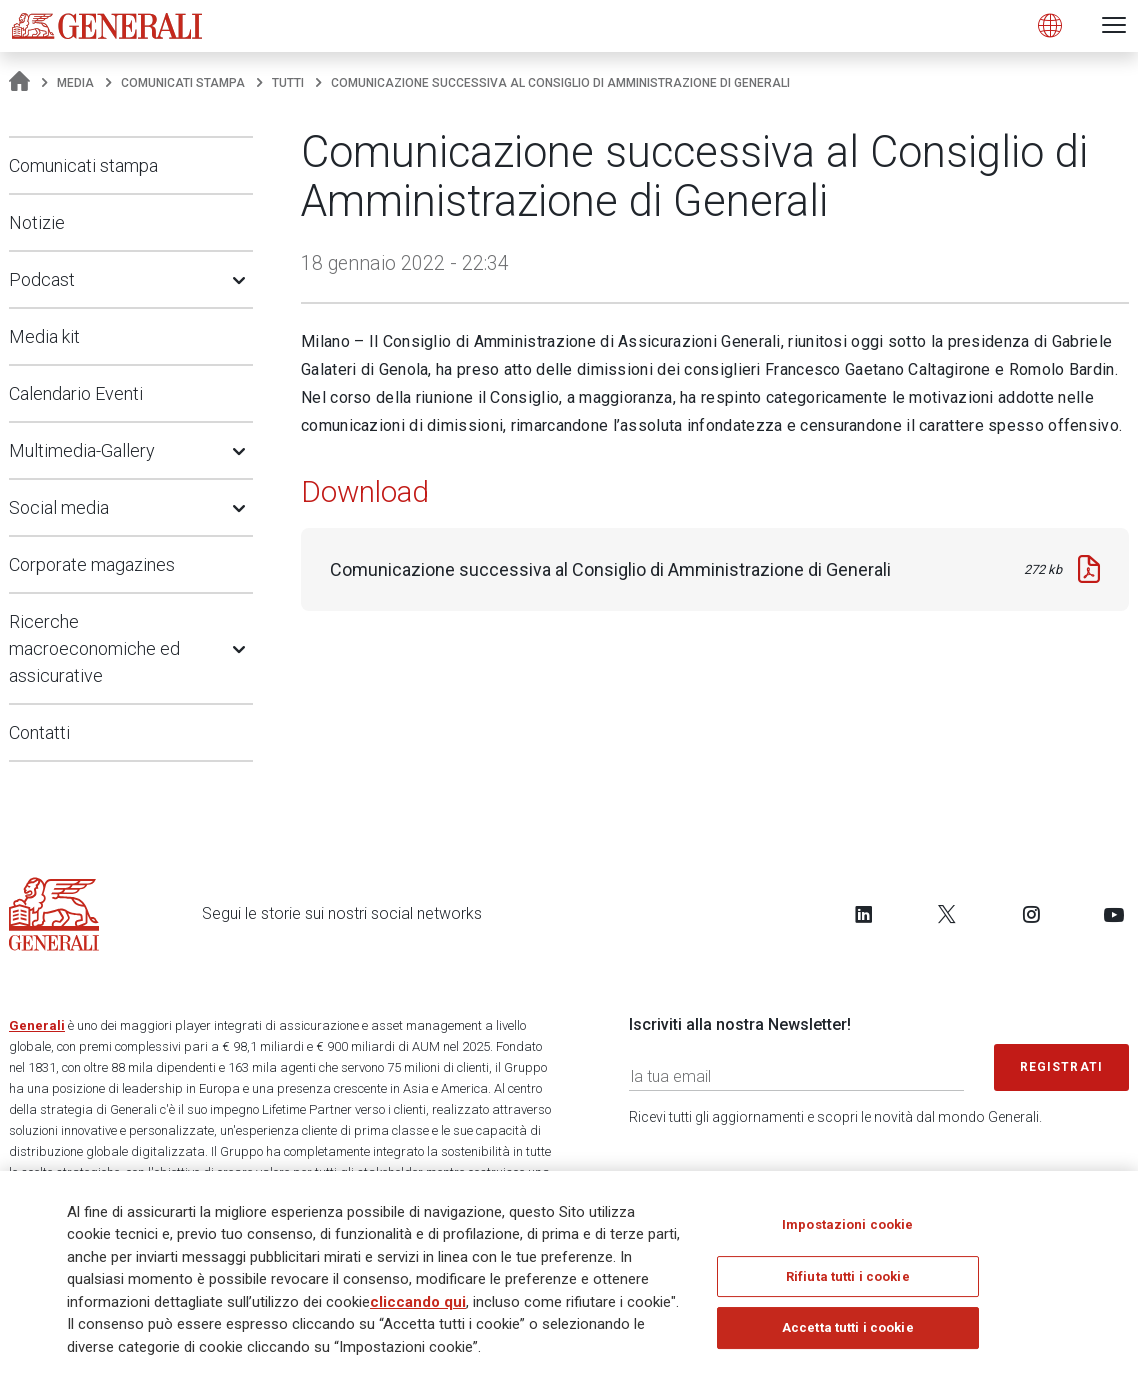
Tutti (288, 83)
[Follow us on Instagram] (1031, 914)
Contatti (39, 732)
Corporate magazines (92, 564)
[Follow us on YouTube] (1114, 914)
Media (75, 83)
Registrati (1062, 1067)
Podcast (42, 279)
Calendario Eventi (76, 393)
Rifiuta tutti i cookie (848, 1283)
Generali (37, 1025)
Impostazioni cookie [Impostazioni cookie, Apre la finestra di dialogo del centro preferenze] (847, 1231)
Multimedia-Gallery (82, 450)
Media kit (44, 336)
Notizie (37, 222)
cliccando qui (418, 1309)
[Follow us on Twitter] (947, 914)
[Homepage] (19, 83)
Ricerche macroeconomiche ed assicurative (94, 648)
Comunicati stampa (183, 83)
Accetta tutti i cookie (848, 1335)
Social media (59, 507)
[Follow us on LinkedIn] (864, 914)
